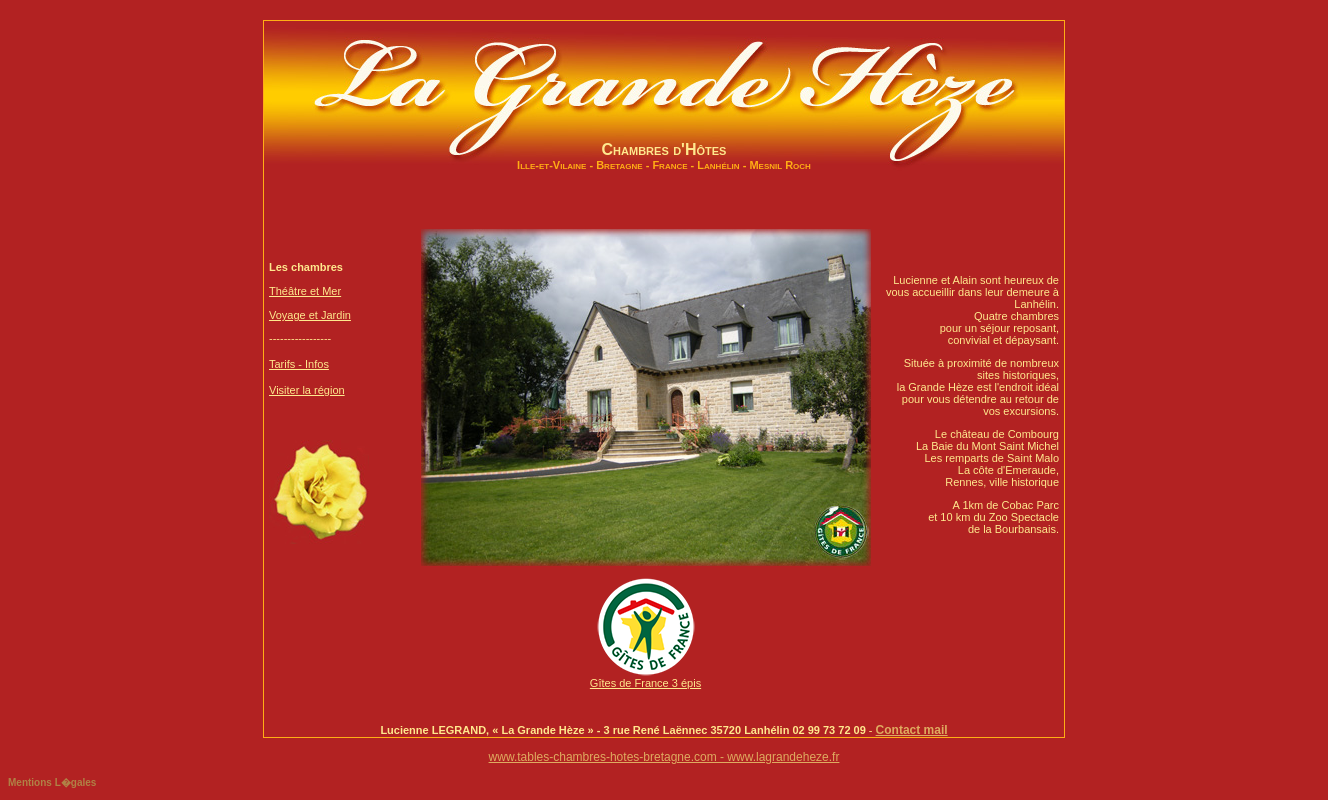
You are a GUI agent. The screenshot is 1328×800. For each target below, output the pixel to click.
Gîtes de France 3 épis (645, 678)
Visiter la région (307, 390)
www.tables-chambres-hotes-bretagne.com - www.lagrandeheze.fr (664, 757)
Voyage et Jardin (310, 315)
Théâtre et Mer (305, 291)
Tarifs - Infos (299, 364)
